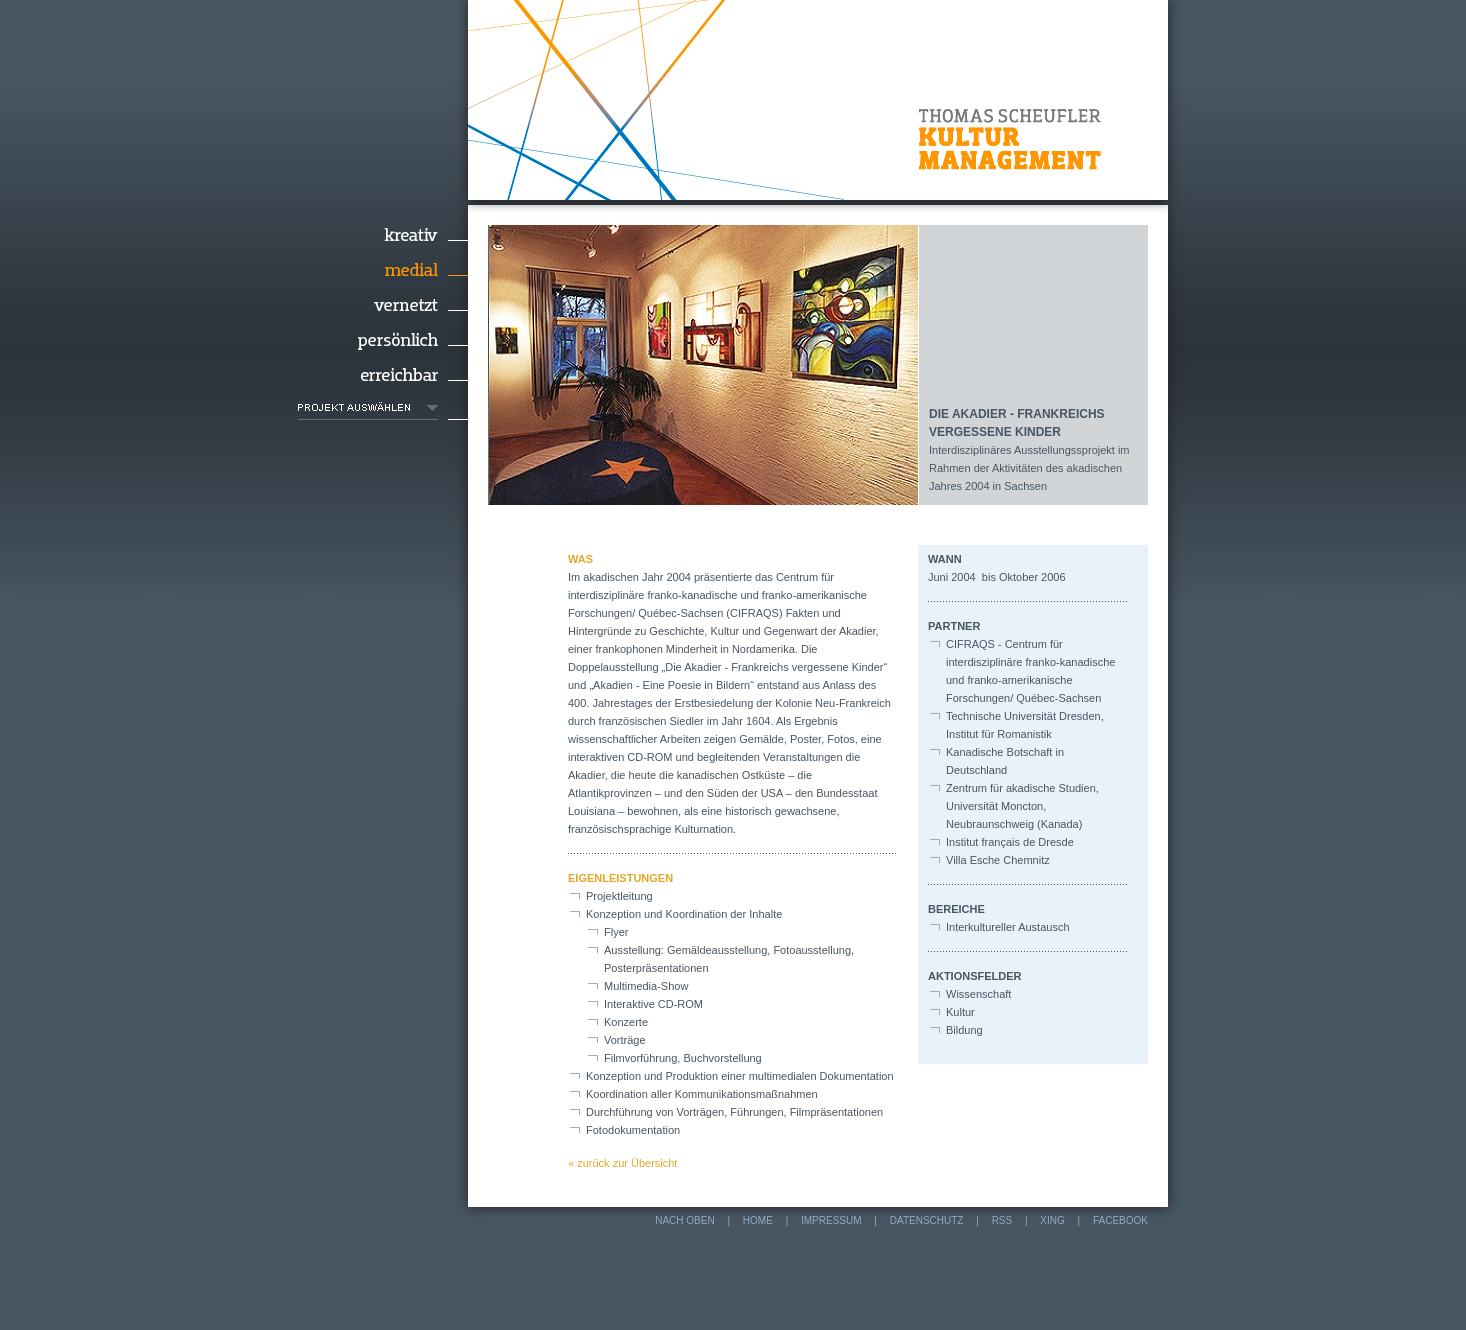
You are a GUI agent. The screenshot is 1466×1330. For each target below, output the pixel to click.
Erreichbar (383, 375)
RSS (1002, 1220)
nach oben (684, 1220)
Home (758, 1220)
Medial (383, 270)
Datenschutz (927, 1220)
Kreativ (383, 235)
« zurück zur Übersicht (622, 1163)
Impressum (831, 1220)
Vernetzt (383, 305)
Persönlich (383, 340)
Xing (1052, 1220)
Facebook (1120, 1220)
